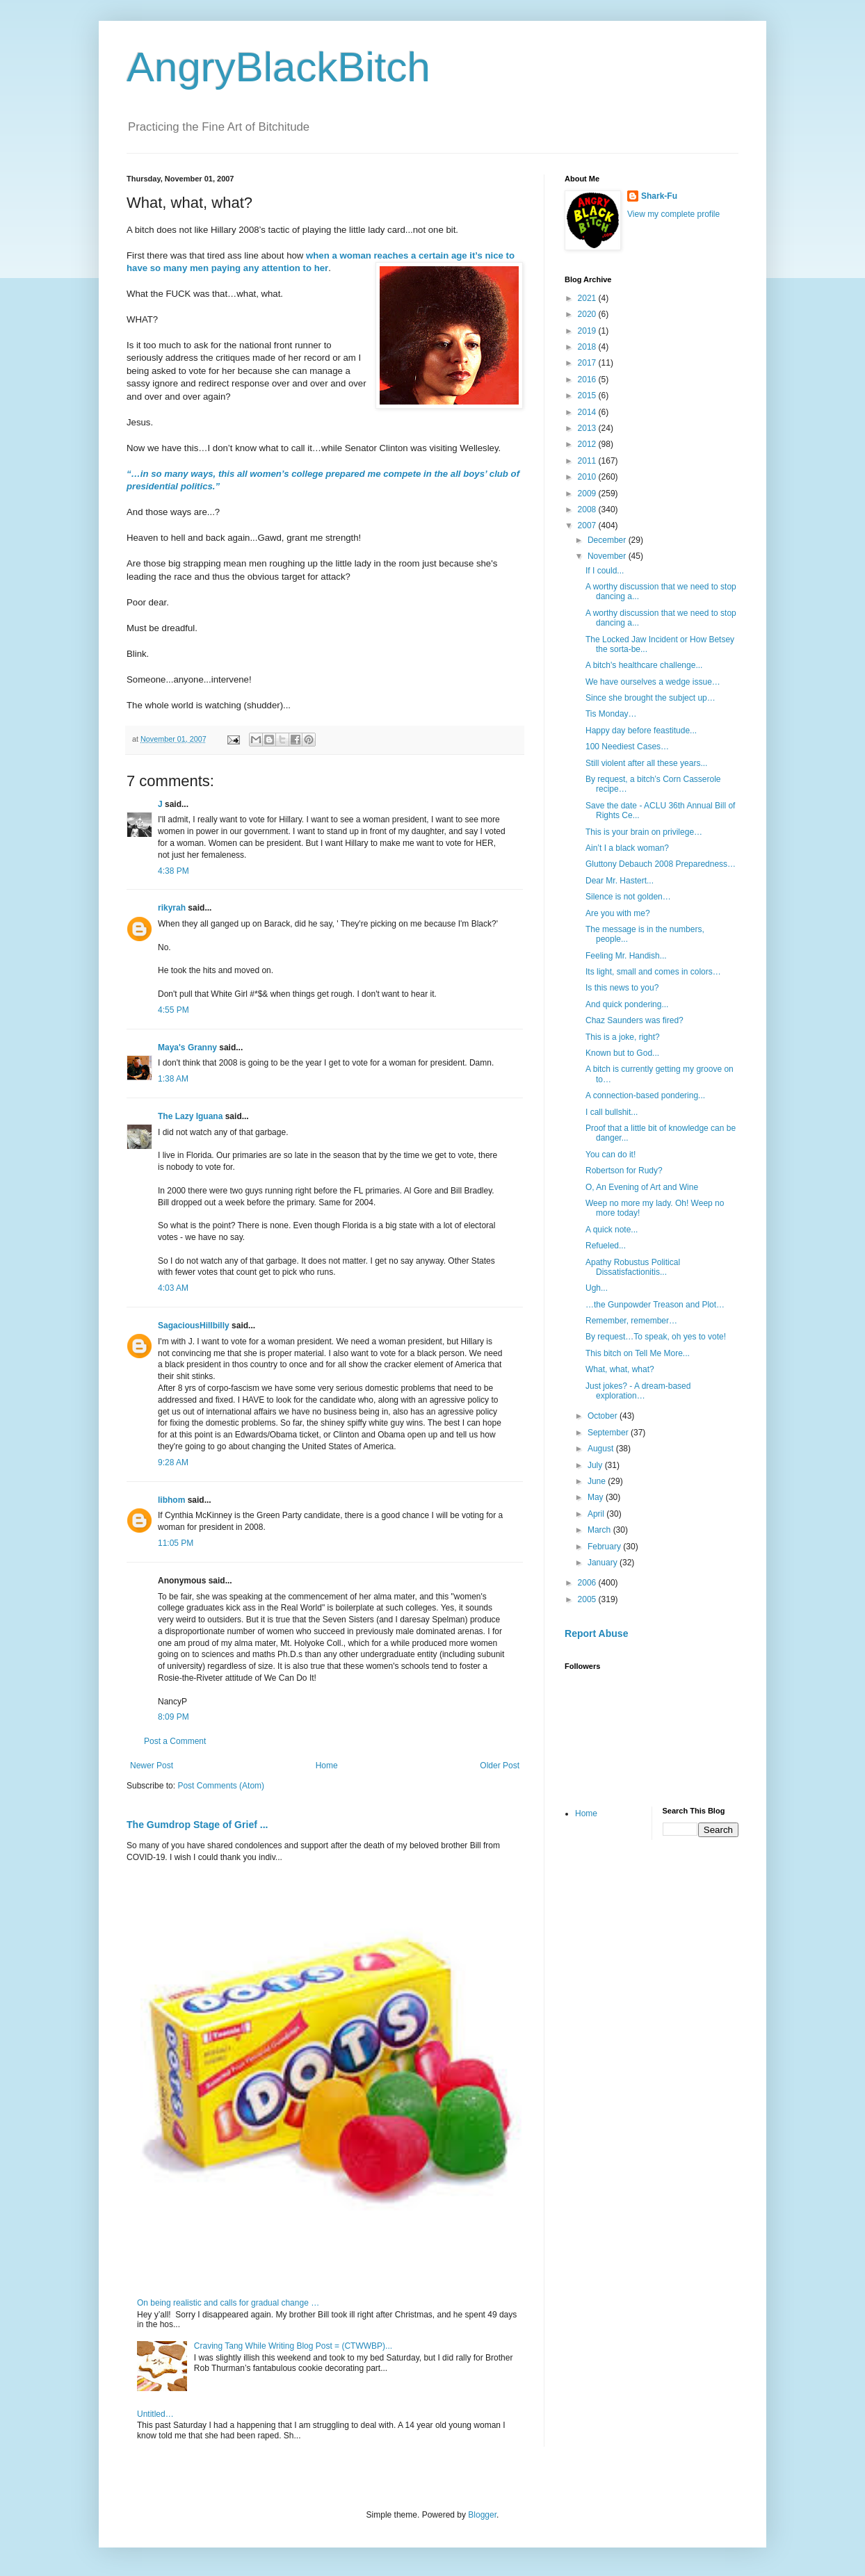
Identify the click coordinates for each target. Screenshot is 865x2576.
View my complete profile (673, 214)
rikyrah (172, 908)
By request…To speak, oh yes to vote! (655, 1337)
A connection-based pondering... (645, 1095)
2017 (588, 363)
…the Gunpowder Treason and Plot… (655, 1305)
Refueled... (605, 1245)
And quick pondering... (626, 1004)
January (604, 1562)
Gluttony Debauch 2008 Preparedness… (660, 864)
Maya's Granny (187, 1047)
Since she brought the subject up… (650, 698)
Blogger (482, 2515)
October (604, 1416)
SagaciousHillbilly (193, 1325)
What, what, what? (619, 1369)
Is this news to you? (621, 988)
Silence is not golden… (628, 897)
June (598, 1481)
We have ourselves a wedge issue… (652, 682)
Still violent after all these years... (646, 763)
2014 (588, 412)
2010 (588, 477)
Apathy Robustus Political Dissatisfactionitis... (632, 1267)
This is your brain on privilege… (643, 832)
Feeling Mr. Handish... (626, 956)
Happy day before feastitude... (641, 730)
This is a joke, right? (622, 1037)
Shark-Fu (659, 196)
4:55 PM (173, 1010)
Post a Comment (175, 1741)
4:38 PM (173, 871)
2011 (588, 461)
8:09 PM (173, 1717)
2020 (588, 314)
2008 (588, 509)
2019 (588, 331)
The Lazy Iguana (190, 1116)
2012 (588, 444)
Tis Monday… (611, 714)
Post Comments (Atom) (220, 1786)
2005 (588, 1599)
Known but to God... (622, 1053)
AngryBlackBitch (278, 67)
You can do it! (610, 1154)
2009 (588, 493)
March (600, 1530)
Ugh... (596, 1288)
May (597, 1497)
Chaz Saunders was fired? (634, 1020)
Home (327, 1765)
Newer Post (151, 1765)
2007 (588, 525)
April (597, 1514)
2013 (588, 428)
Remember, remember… (631, 1321)
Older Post (499, 1765)
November (608, 556)
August (602, 1448)
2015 (588, 395)
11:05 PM (175, 1543)
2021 (588, 298)
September (609, 1432)
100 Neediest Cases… (627, 746)
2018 (588, 347)
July (596, 1465)
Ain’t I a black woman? (627, 848)
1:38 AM (173, 1079)
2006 (588, 1583)
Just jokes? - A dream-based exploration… (637, 1391)
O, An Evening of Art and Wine (641, 1187)
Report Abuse (596, 1633)
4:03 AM (173, 1288)
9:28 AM (173, 1462)
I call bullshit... (611, 1112)
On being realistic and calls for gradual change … (228, 2303)
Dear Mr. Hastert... (619, 881)
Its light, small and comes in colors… (653, 972)
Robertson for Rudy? (624, 1170)
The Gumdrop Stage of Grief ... (197, 1824)
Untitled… (155, 2414)
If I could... (604, 571)
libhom (171, 1500)
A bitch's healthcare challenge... (643, 665)
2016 (588, 379)
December (608, 540)
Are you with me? (617, 913)
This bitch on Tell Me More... (637, 1353)
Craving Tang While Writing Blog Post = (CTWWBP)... (293, 2346)
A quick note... (611, 1229)
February (605, 1546)
